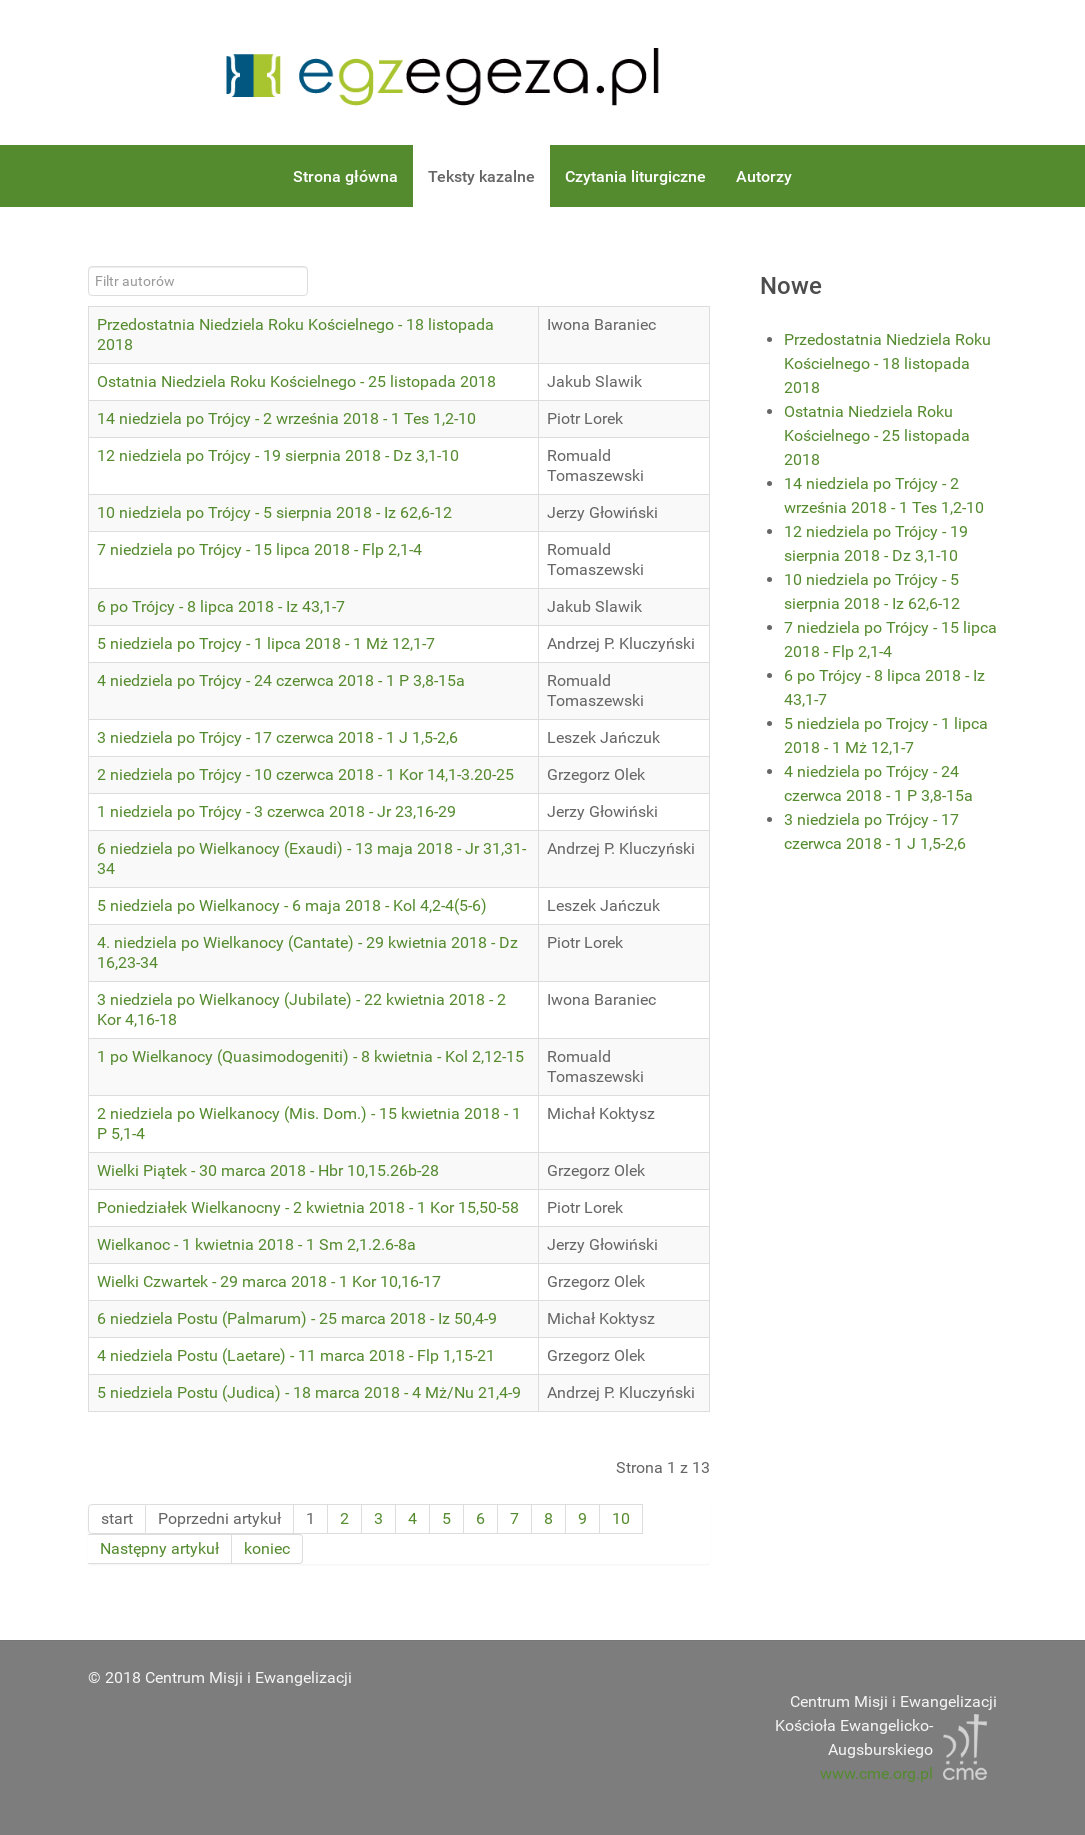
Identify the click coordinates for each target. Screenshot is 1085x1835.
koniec (267, 1548)
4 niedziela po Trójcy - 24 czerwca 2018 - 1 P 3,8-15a (281, 680)
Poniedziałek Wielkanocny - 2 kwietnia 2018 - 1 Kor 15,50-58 (308, 1207)
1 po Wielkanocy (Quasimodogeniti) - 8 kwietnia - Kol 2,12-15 (310, 1056)
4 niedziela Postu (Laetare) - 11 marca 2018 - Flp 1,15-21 (296, 1355)
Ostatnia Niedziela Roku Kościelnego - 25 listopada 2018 (296, 381)
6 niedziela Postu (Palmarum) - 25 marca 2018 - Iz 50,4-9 (297, 1318)
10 (621, 1518)
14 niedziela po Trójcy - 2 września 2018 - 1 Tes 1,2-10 (286, 418)
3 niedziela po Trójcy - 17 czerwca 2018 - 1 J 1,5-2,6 (277, 737)
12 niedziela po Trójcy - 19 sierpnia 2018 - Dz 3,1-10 (278, 455)
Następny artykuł (159, 1548)
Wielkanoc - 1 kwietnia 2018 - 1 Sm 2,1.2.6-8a (256, 1244)
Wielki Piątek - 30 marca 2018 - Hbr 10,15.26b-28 (268, 1170)
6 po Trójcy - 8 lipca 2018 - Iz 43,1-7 (221, 606)
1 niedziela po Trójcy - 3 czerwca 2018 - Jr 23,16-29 (276, 811)
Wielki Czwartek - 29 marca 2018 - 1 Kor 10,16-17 (269, 1281)
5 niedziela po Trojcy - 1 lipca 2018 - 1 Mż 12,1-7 (266, 643)
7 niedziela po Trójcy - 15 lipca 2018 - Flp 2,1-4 (259, 549)
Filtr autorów (88, 266)
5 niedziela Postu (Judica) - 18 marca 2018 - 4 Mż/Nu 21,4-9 (309, 1392)
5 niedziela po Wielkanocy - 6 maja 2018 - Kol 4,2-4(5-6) (292, 905)
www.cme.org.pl (876, 1773)
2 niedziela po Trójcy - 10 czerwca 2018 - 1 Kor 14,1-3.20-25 (305, 774)
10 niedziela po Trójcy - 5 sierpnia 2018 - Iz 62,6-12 (274, 512)
